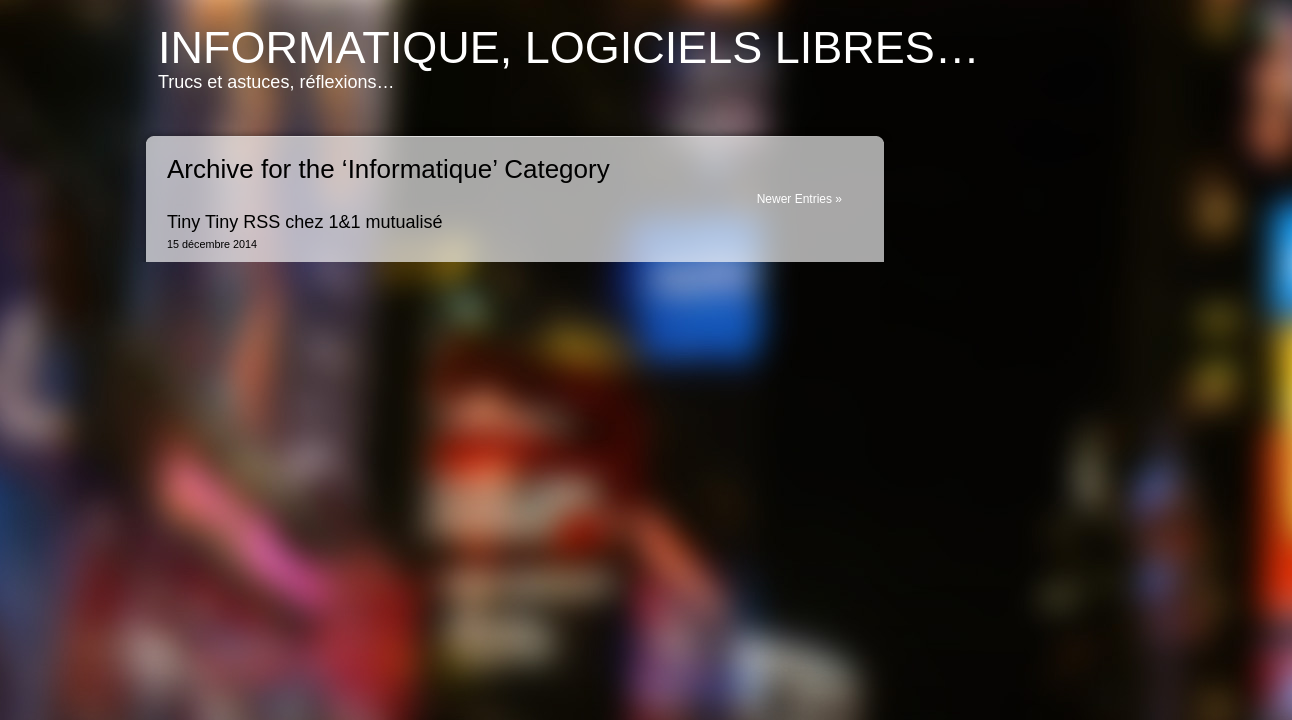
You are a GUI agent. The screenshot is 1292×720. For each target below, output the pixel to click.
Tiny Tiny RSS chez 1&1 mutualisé (304, 222)
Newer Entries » (799, 199)
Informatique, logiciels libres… (569, 47)
